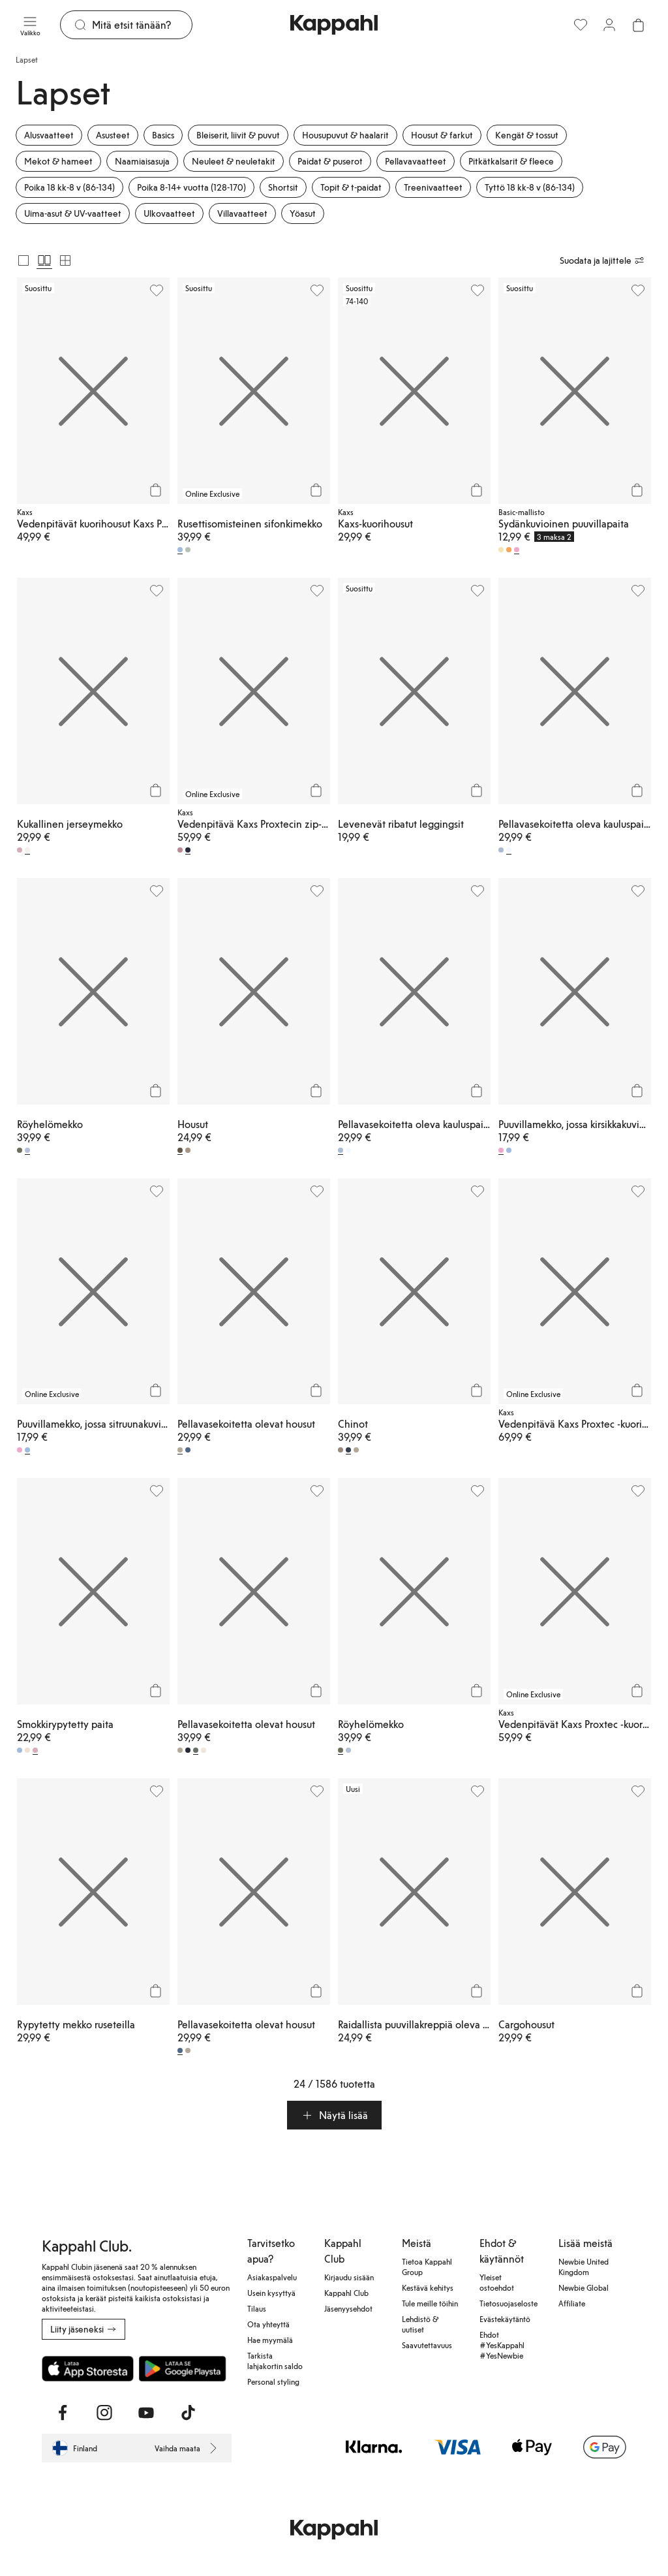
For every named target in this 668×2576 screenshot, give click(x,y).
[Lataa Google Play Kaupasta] (182, 2368)
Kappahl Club (346, 2292)
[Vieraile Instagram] (104, 2412)
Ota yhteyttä (268, 2324)
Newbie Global (583, 2287)
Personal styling (273, 2381)
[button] (334, 2115)
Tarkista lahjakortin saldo (275, 2360)
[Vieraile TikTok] (187, 2412)
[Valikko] (30, 24)
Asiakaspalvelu (272, 2277)
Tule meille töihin (430, 2303)
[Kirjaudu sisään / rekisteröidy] (609, 24)
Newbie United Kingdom (583, 2266)
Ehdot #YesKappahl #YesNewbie (501, 2345)
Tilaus (256, 2308)
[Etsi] (142, 25)
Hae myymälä (270, 2339)
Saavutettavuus (427, 2344)
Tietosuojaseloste (508, 2303)
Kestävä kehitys (427, 2287)
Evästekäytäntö (504, 2318)
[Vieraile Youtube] (146, 2412)
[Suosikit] (580, 24)
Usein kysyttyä (271, 2292)
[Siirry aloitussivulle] (334, 25)
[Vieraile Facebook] (62, 2412)
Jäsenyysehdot (348, 2308)
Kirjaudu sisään (349, 2277)
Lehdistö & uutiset (420, 2324)
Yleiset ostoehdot (496, 2282)
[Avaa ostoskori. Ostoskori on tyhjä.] (638, 24)
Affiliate (571, 2303)
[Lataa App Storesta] (88, 2368)
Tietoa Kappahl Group (427, 2266)
